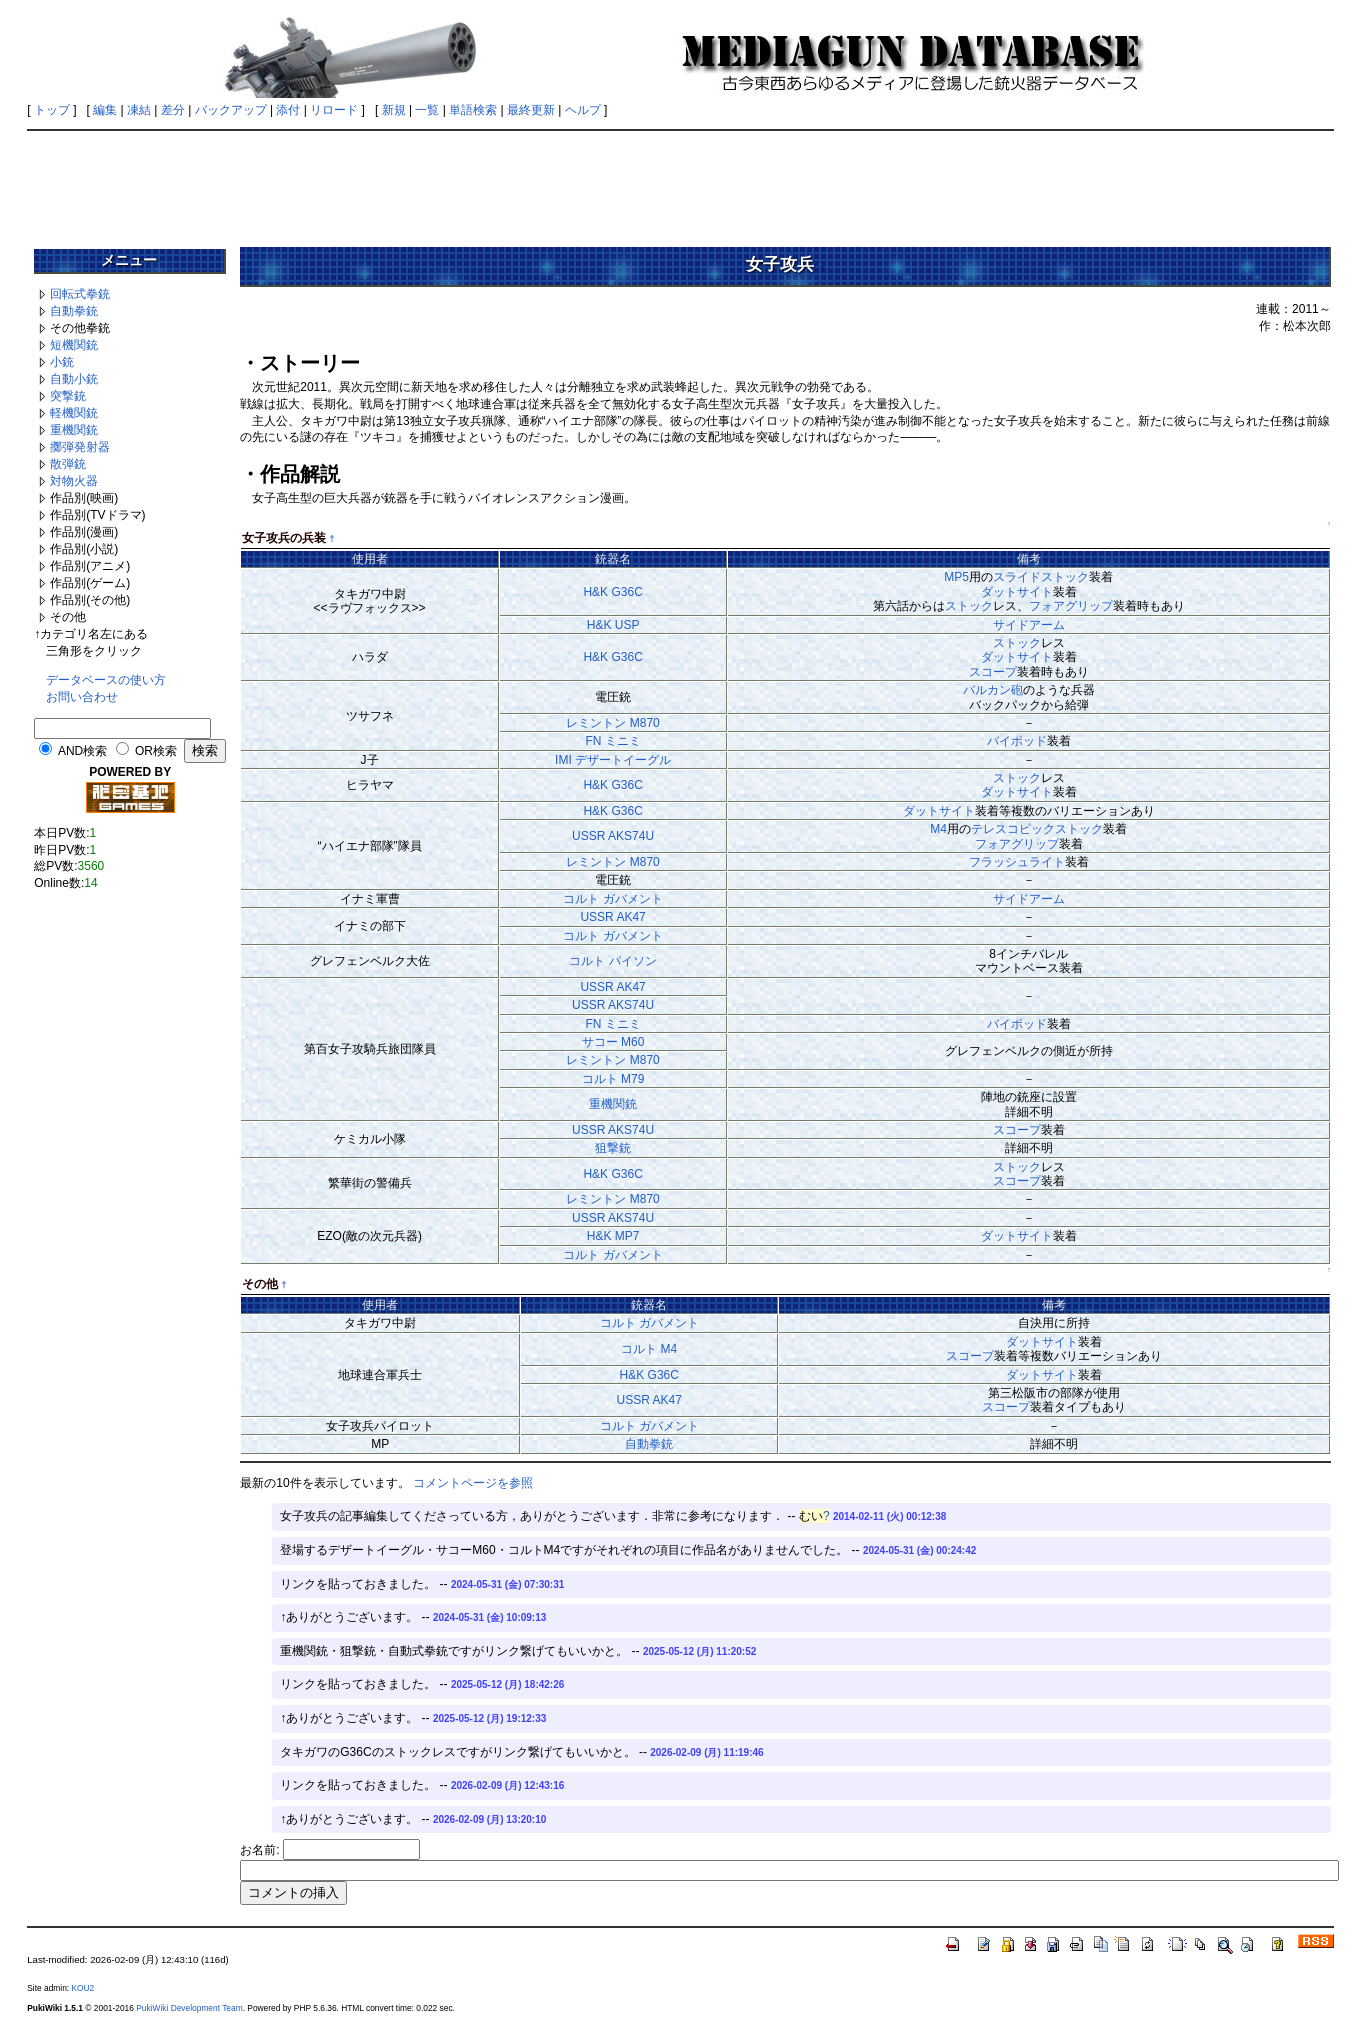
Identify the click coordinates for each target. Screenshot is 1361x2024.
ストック (969, 606)
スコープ (993, 672)
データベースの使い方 (106, 680)
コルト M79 (613, 1079)
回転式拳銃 (80, 294)
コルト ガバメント (612, 899)
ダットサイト (1017, 592)
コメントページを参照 (473, 1483)
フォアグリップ (1071, 606)
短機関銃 (74, 345)
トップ (52, 110)
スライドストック (1041, 577)
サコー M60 (613, 1042)
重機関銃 (74, 430)
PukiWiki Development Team (189, 2008)
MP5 (956, 577)
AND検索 (82, 751)
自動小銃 (74, 379)
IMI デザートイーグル (613, 760)
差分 (173, 110)
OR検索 (156, 751)
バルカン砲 (993, 690)
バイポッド (1017, 741)
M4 (938, 829)
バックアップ (231, 110)
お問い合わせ (82, 697)
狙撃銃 (613, 1148)
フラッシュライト (1017, 862)
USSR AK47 (612, 917)
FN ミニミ (612, 741)
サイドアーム (1029, 625)
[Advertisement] (681, 182)
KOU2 (82, 1988)
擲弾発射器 (80, 447)
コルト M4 (649, 1349)
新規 (394, 110)
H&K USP (613, 625)
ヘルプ (583, 110)
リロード (334, 110)
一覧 (427, 110)
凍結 (139, 110)
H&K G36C (612, 592)
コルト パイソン (612, 961)
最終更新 (531, 110)
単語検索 (473, 110)
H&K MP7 (613, 1236)
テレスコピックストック (1037, 829)
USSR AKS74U (613, 836)
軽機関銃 (74, 413)
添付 (288, 110)
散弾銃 (68, 464)
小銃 (62, 362)
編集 (105, 110)
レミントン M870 (612, 723)
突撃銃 (68, 396)
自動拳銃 (74, 311)
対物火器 (74, 481)
